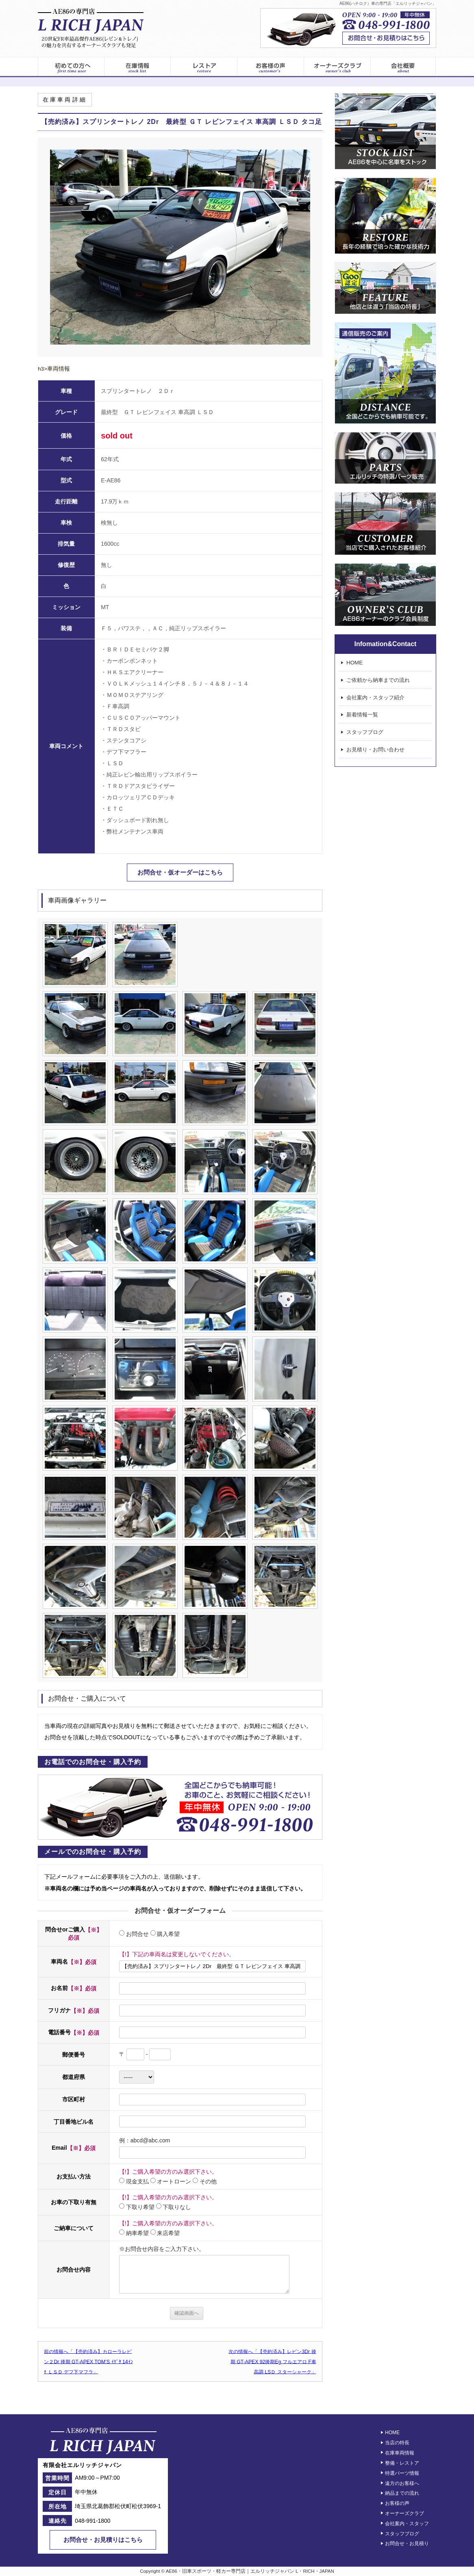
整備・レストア (402, 2463)
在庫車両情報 (399, 2453)
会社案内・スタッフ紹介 (375, 697)
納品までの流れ (402, 2493)
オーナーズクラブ (337, 67)
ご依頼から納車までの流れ (378, 680)
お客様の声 (270, 67)
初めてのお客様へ (71, 67)
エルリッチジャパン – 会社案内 (403, 67)
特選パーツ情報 (402, 2473)
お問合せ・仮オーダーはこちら (180, 872)
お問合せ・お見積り (407, 2543)
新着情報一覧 (362, 715)
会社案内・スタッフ (407, 2523)
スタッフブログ (364, 732)
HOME (354, 663)
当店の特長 (397, 2443)
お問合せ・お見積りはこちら (103, 2539)
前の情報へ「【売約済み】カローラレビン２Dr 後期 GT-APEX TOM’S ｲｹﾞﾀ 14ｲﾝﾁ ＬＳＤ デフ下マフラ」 (88, 2361)
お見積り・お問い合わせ (375, 750)
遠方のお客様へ (402, 2483)
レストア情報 (204, 67)
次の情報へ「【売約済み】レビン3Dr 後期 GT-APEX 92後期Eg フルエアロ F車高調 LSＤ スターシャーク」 (272, 2361)
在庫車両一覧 (137, 67)
